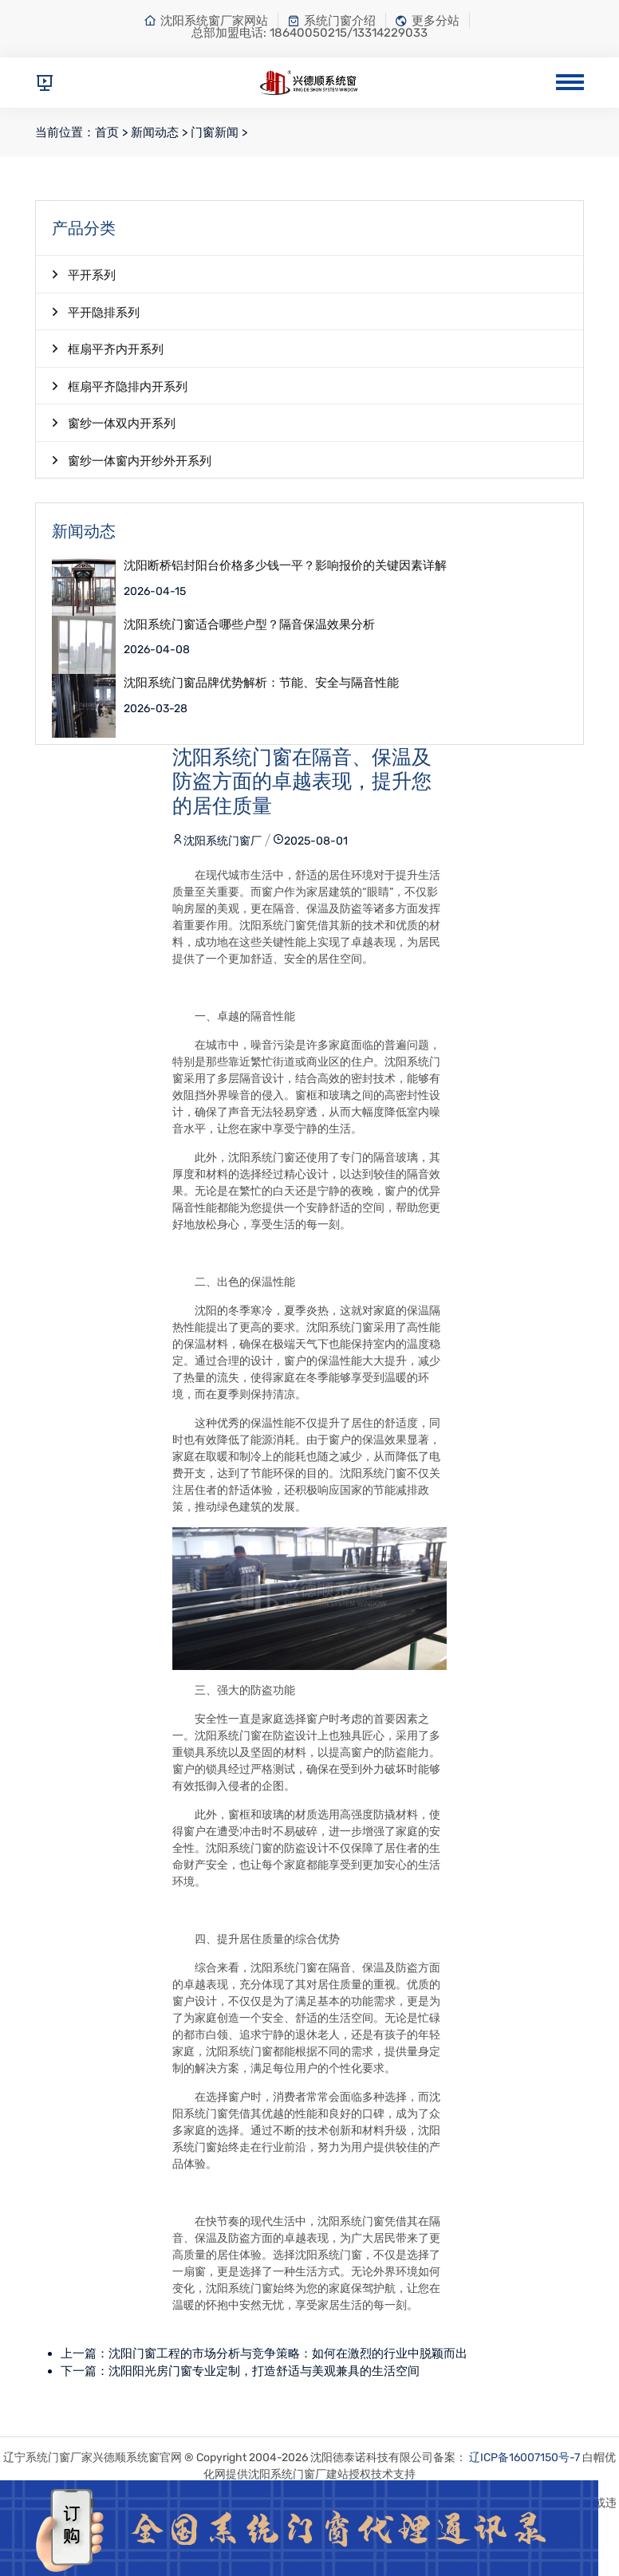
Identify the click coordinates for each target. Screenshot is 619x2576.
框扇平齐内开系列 (108, 348)
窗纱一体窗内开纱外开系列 (131, 460)
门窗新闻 (215, 132)
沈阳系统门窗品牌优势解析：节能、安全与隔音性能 (261, 683)
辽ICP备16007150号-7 (524, 2457)
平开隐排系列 (96, 312)
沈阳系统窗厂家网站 (206, 21)
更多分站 (427, 21)
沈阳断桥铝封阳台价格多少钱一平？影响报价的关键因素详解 (285, 566)
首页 (107, 132)
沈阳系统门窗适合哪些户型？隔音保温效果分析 (249, 625)
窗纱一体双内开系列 (113, 423)
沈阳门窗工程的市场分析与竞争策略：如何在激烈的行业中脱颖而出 (287, 2353)
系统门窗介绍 (331, 21)
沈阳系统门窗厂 (217, 841)
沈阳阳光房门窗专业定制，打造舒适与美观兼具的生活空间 (264, 2371)
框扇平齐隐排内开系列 (119, 386)
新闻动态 (155, 132)
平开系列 (84, 274)
